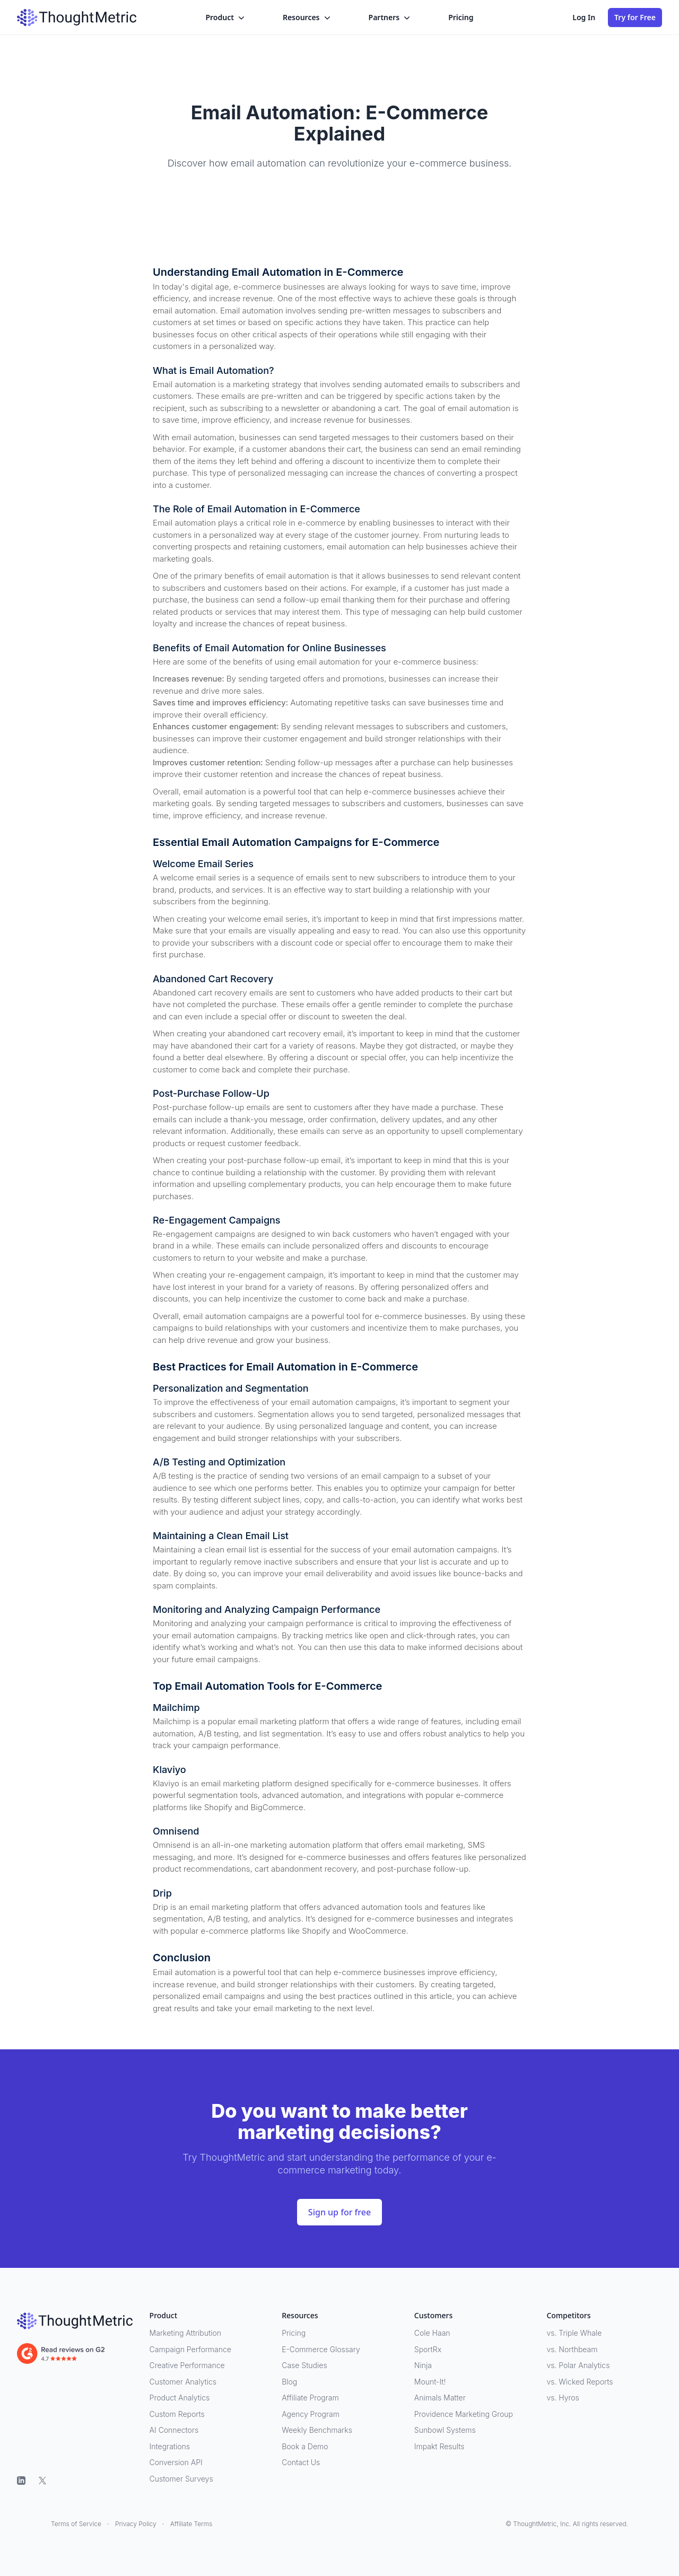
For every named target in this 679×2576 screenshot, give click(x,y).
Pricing (460, 17)
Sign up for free (339, 2212)
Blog (289, 2381)
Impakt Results (439, 2446)
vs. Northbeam (571, 2349)
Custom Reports (177, 2413)
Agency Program (311, 2413)
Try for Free (635, 17)
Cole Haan (432, 2332)
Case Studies (304, 2365)
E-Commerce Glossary (321, 2349)
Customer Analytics (183, 2381)
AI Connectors (174, 2429)
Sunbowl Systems (445, 2429)
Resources (308, 17)
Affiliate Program (310, 2397)
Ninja (423, 2365)
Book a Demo (305, 2446)
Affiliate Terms (191, 2524)
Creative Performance (187, 2365)
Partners (391, 17)
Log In (583, 17)
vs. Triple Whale (574, 2332)
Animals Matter (440, 2397)
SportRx (427, 2349)
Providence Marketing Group (463, 2413)
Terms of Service (76, 2524)
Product (225, 17)
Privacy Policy (135, 2524)
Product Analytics (180, 2397)
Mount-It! (430, 2381)
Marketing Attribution (185, 2332)
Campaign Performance (190, 2349)
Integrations (170, 2446)
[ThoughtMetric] (75, 2321)
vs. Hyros (562, 2397)
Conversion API (176, 2462)
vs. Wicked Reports (579, 2381)
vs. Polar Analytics (578, 2365)
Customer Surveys (181, 2478)
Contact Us (301, 2462)
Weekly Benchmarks (317, 2429)
